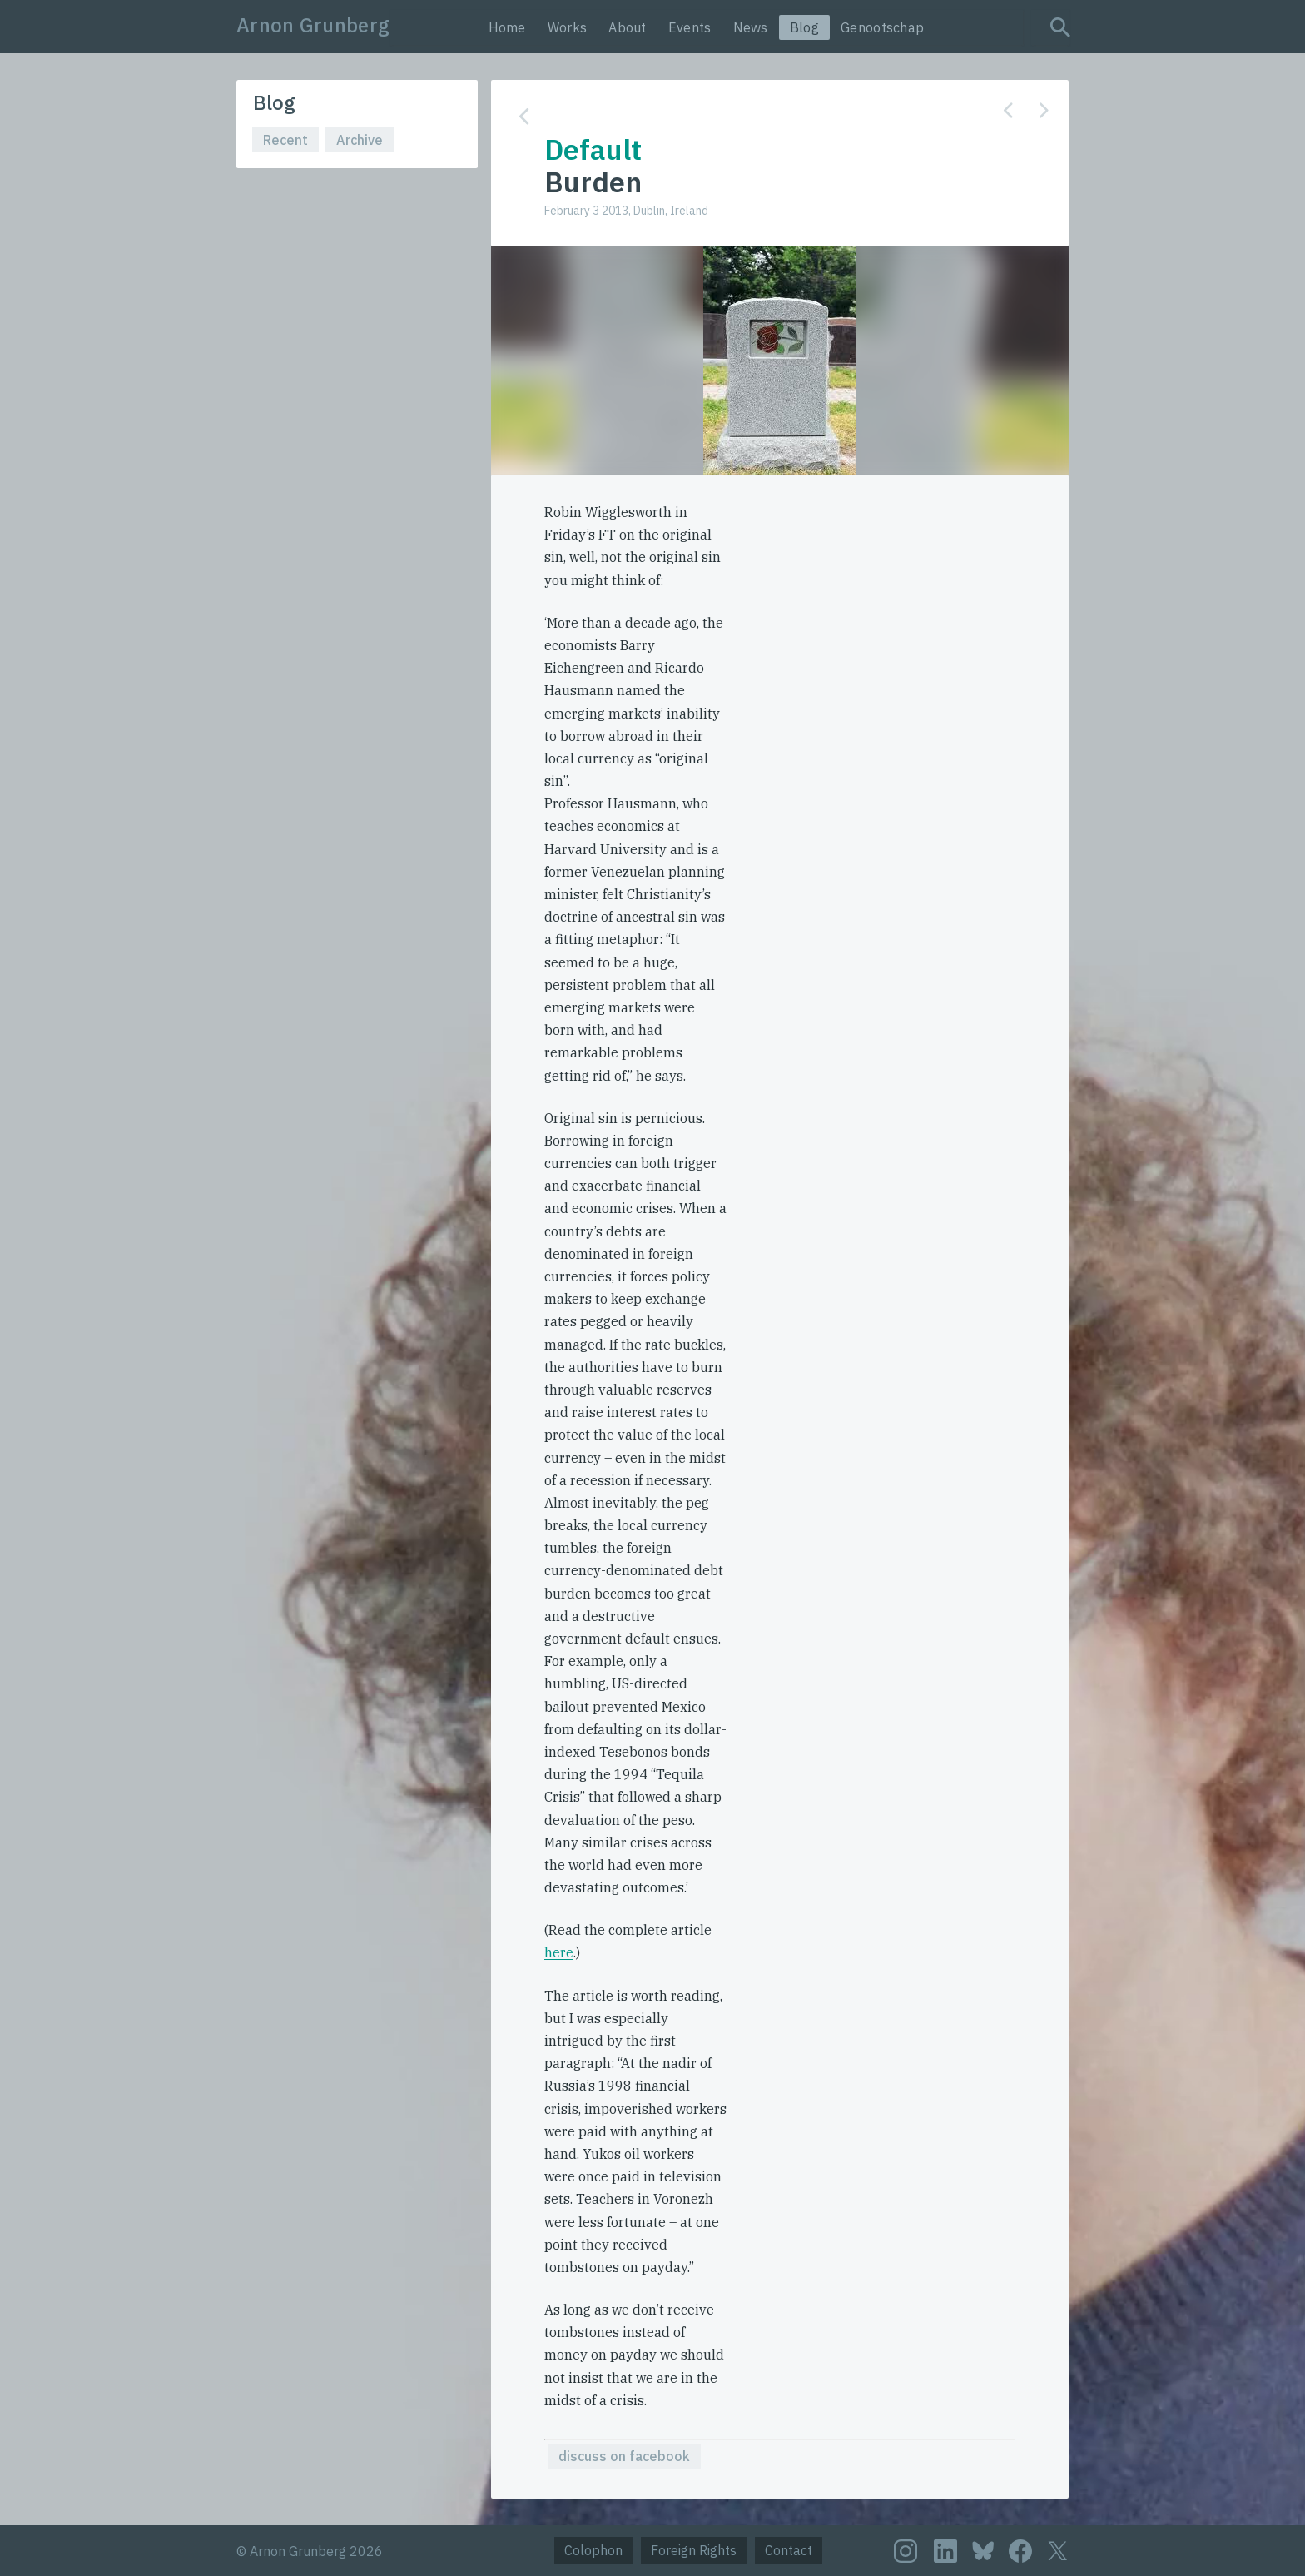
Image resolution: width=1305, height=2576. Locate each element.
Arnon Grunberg (313, 25)
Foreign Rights (694, 2550)
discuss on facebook (624, 2456)
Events (690, 27)
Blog (804, 27)
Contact (788, 2550)
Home (507, 27)
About (627, 27)
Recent (285, 140)
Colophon (593, 2550)
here (558, 1952)
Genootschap (882, 27)
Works (568, 27)
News (750, 27)
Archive (359, 140)
